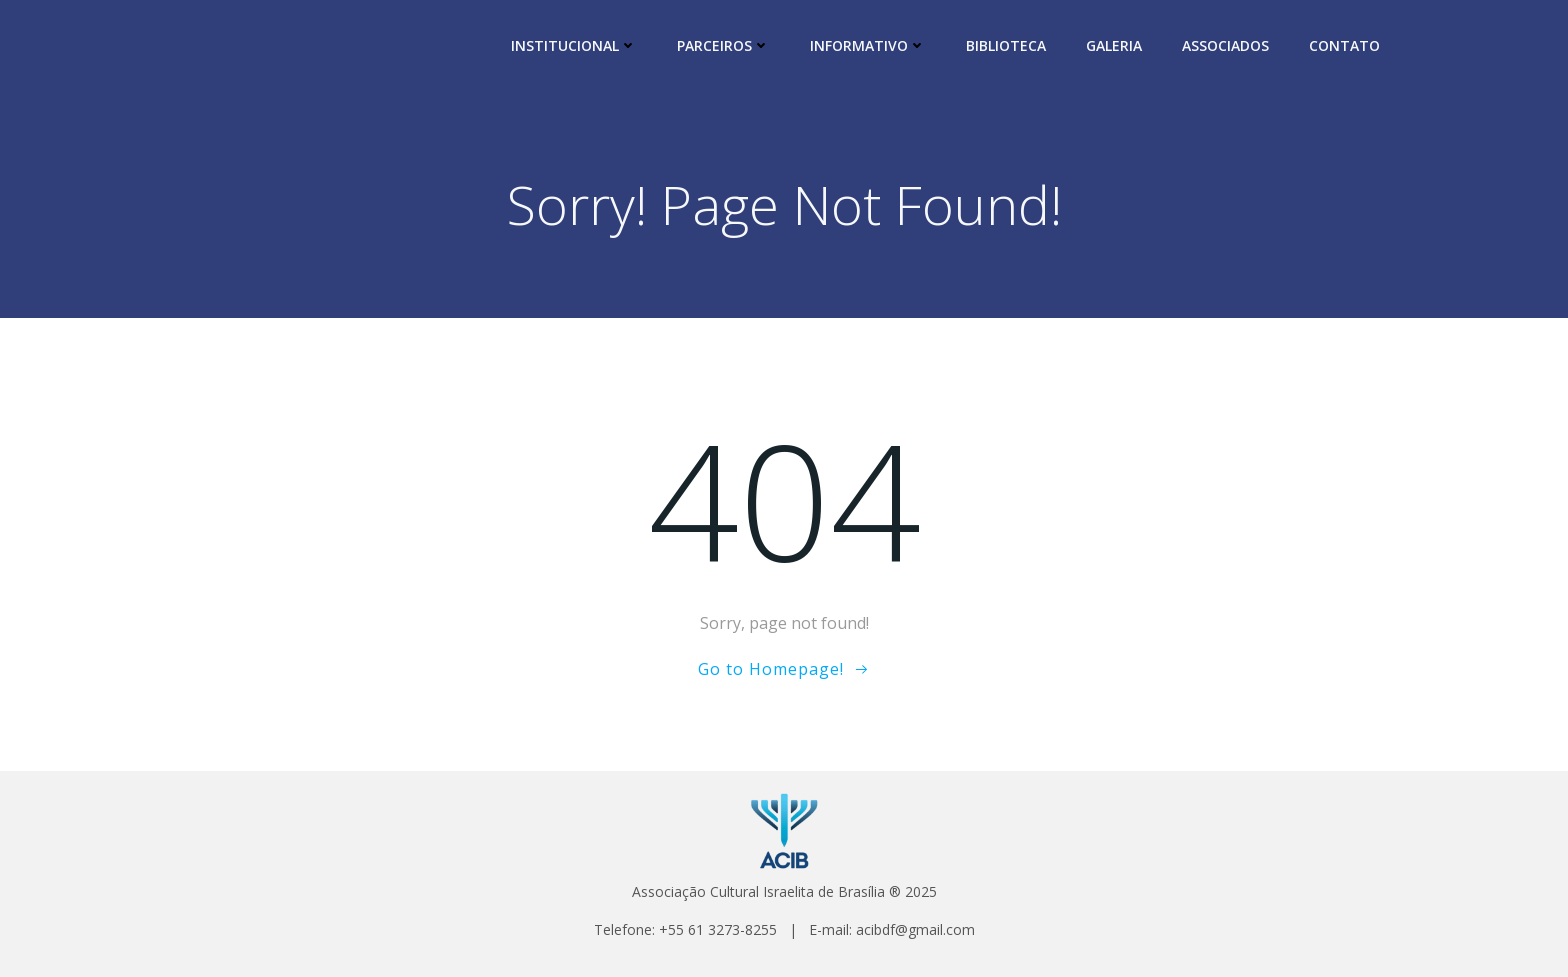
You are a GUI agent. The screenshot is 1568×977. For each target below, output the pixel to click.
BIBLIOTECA (1006, 45)
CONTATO (1344, 45)
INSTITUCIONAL (574, 45)
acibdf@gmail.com (915, 929)
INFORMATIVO (868, 45)
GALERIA (1114, 45)
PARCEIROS (723, 45)
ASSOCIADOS (1225, 45)
